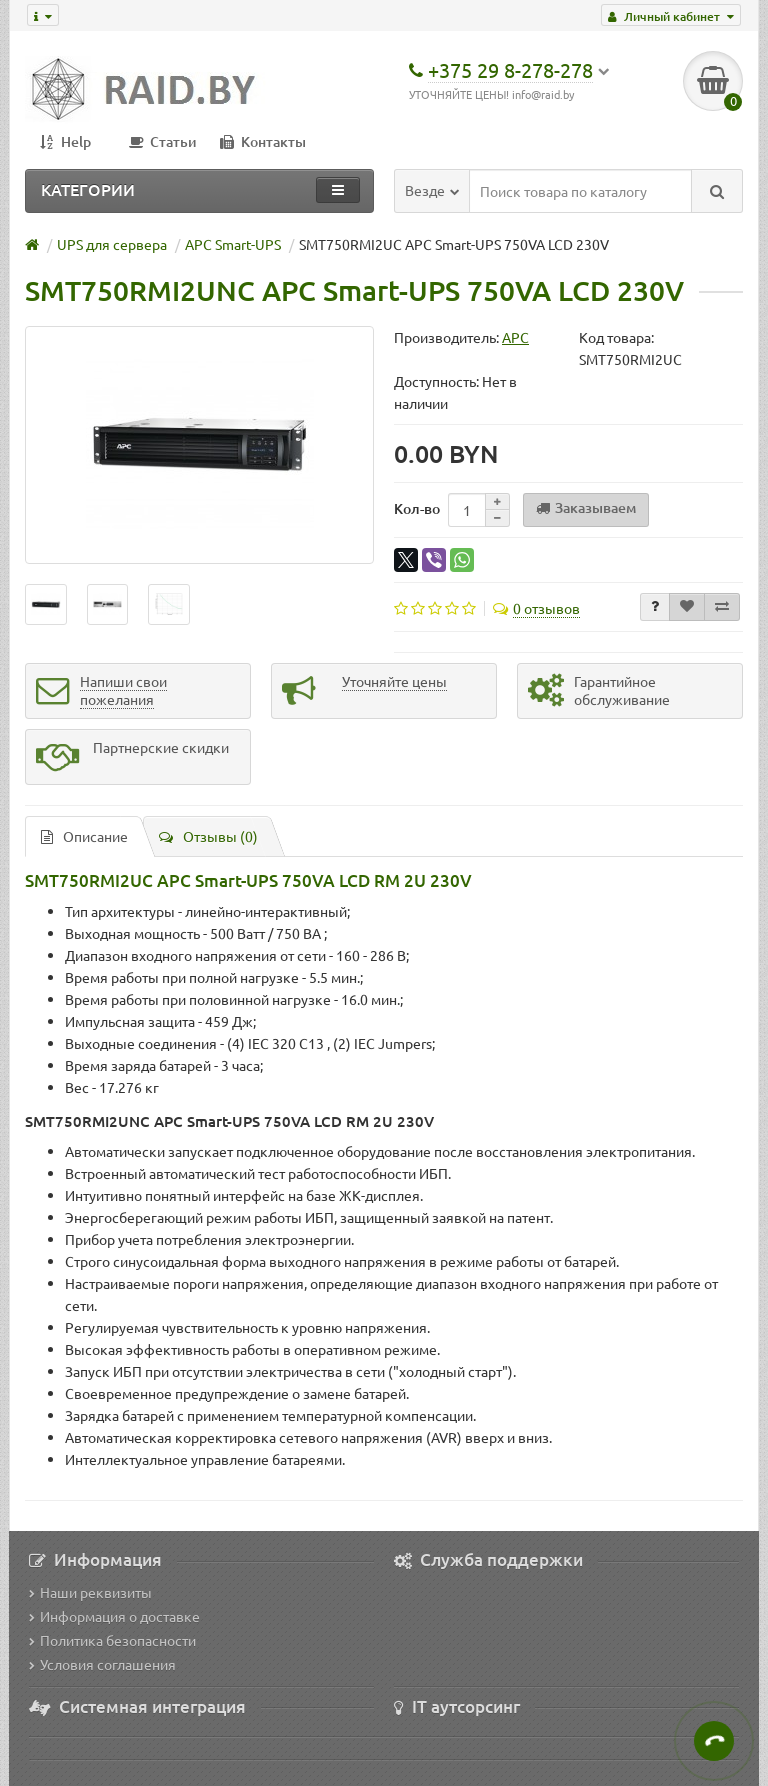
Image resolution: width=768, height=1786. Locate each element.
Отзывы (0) (208, 836)
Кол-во (417, 508)
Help (65, 141)
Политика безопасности (112, 1640)
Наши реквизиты (90, 1592)
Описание (84, 836)
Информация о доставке (114, 1616)
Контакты (263, 141)
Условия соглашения (102, 1664)
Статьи (163, 141)
